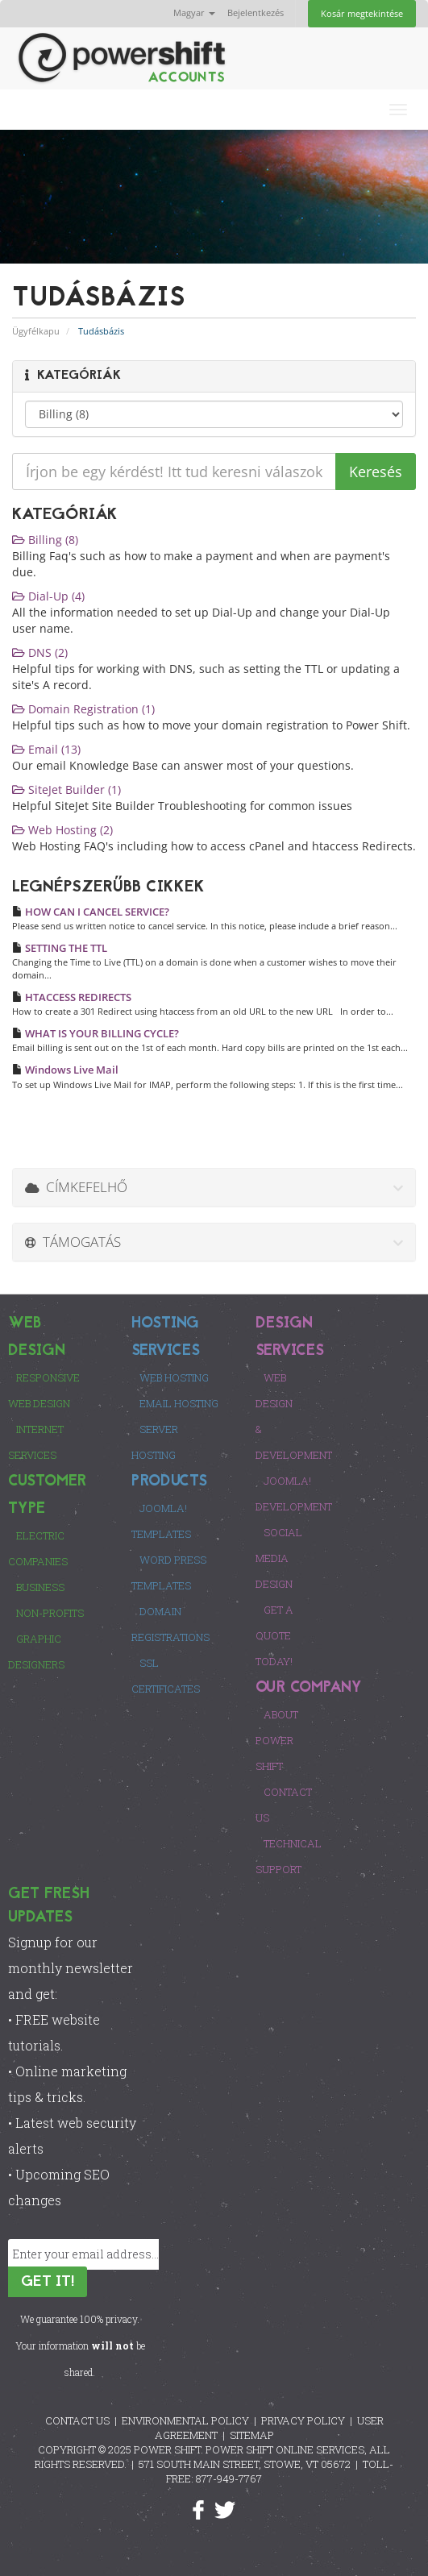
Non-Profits (50, 1613)
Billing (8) (45, 539)
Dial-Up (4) (48, 596)
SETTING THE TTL (59, 948)
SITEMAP (252, 2435)
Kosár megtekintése (362, 13)
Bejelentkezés (255, 12)
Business (40, 1587)
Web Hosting (174, 1377)
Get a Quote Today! (274, 1635)
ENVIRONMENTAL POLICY (185, 2420)
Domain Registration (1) (83, 709)
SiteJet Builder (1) (66, 789)
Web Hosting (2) (62, 829)
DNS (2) (40, 652)
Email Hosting (178, 1403)
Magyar (194, 12)
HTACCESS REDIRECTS (71, 997)
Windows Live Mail (65, 1069)
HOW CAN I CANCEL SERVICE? (90, 911)
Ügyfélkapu (36, 331)
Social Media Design (279, 1558)
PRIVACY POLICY (303, 2420)
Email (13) (46, 749)
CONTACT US (77, 2420)
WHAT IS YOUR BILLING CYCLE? (95, 1033)
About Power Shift (277, 1740)
